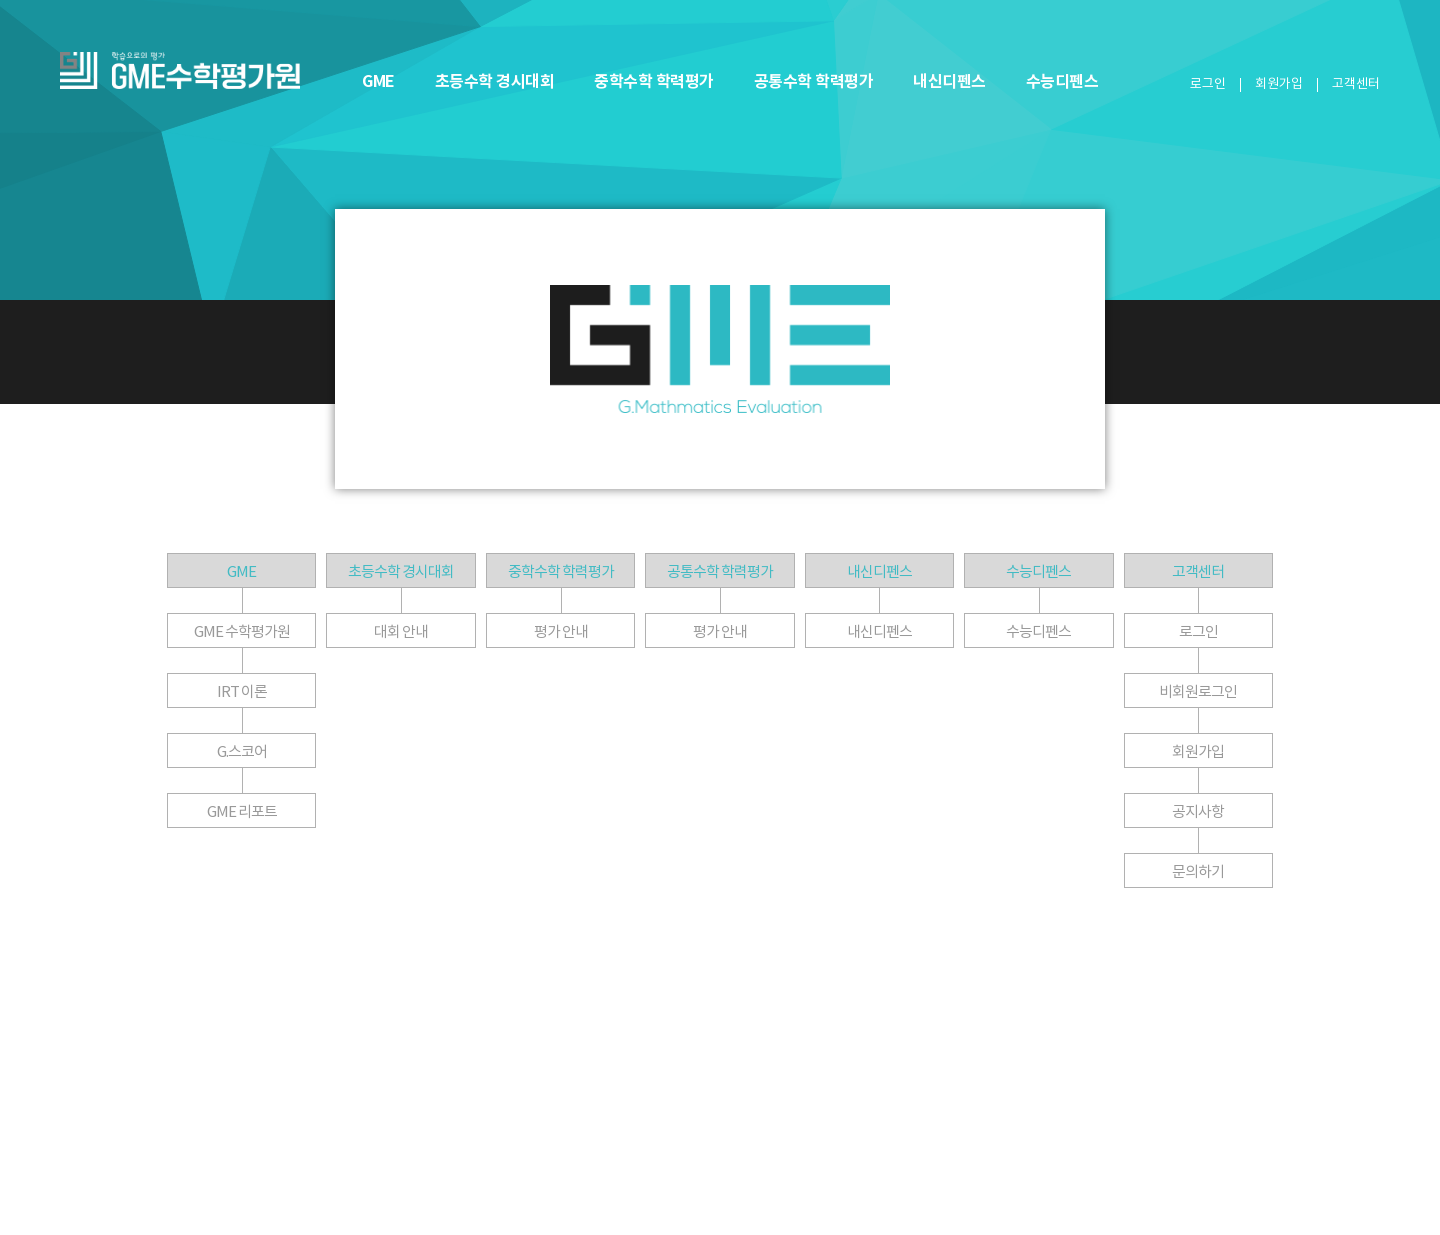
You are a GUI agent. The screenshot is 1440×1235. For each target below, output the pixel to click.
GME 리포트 (242, 811)
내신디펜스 (949, 81)
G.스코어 (242, 751)
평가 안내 (561, 631)
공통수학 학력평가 (814, 81)
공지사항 (1198, 811)
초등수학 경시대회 (495, 81)
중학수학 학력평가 (654, 81)
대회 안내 (401, 631)
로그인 (1208, 83)
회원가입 (1279, 83)
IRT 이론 (242, 691)
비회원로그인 (1198, 691)
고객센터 (1198, 571)
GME (378, 81)
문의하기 (1198, 871)
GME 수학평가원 (242, 631)
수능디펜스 (1062, 81)
